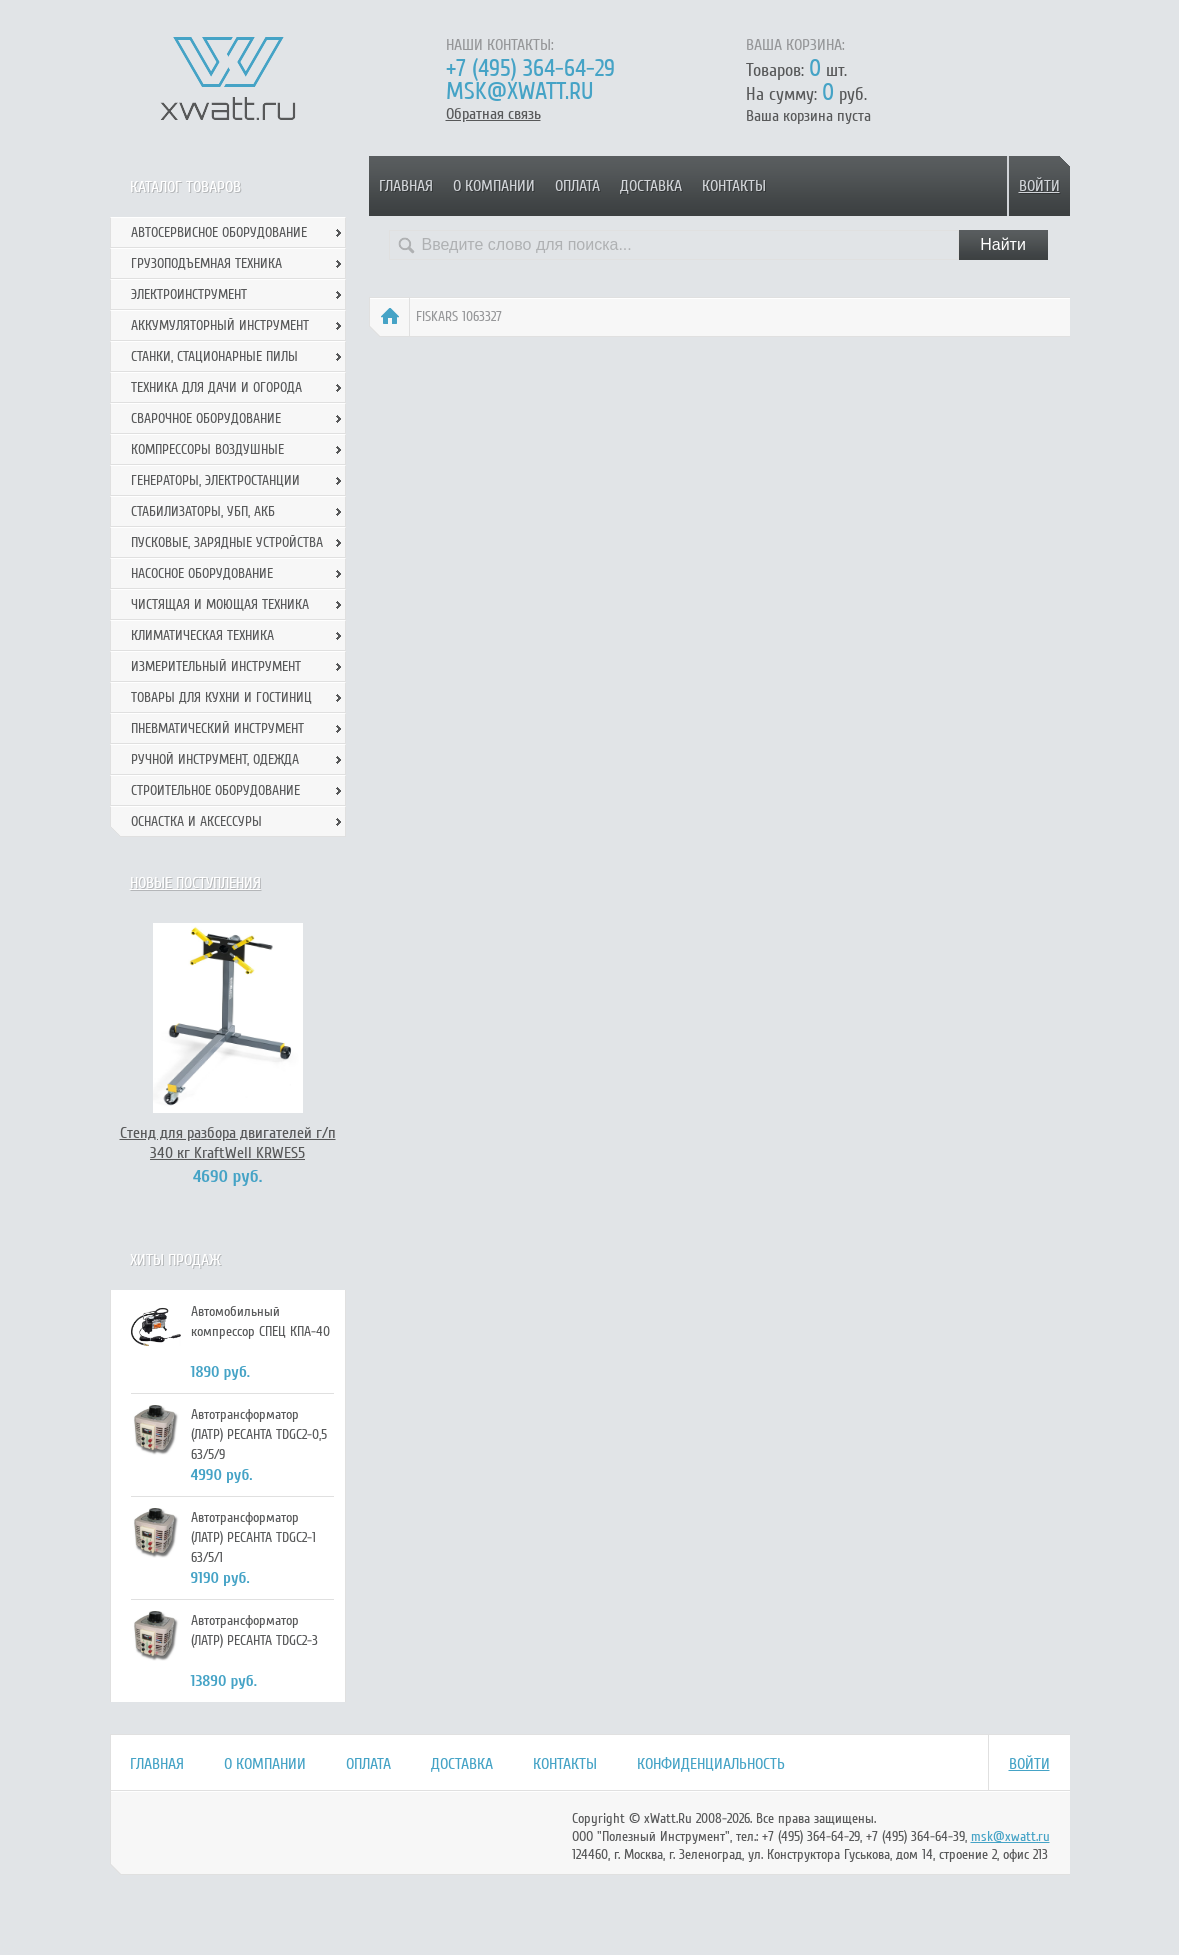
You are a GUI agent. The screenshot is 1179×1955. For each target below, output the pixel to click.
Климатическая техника (202, 635)
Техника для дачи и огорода (216, 387)
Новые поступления (195, 883)
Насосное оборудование (202, 573)
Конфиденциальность (711, 1764)
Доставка (651, 186)
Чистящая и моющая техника (220, 604)
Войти (1039, 186)
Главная (406, 186)
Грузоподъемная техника (206, 263)
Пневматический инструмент (217, 728)
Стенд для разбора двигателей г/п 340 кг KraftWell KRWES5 (228, 1143)
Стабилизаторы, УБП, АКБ (203, 511)
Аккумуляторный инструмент (220, 325)
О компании (494, 186)
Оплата (577, 186)
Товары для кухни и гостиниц (221, 697)
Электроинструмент (189, 294)
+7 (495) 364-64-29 (530, 68)
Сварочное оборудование (206, 418)
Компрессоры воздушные (207, 449)
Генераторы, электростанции (215, 480)
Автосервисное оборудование (219, 232)
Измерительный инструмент (216, 666)
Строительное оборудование (215, 790)
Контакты (734, 186)
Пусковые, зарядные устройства (227, 542)
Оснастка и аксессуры (196, 821)
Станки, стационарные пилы (214, 356)
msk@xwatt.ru (519, 91)
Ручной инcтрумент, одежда (215, 759)
